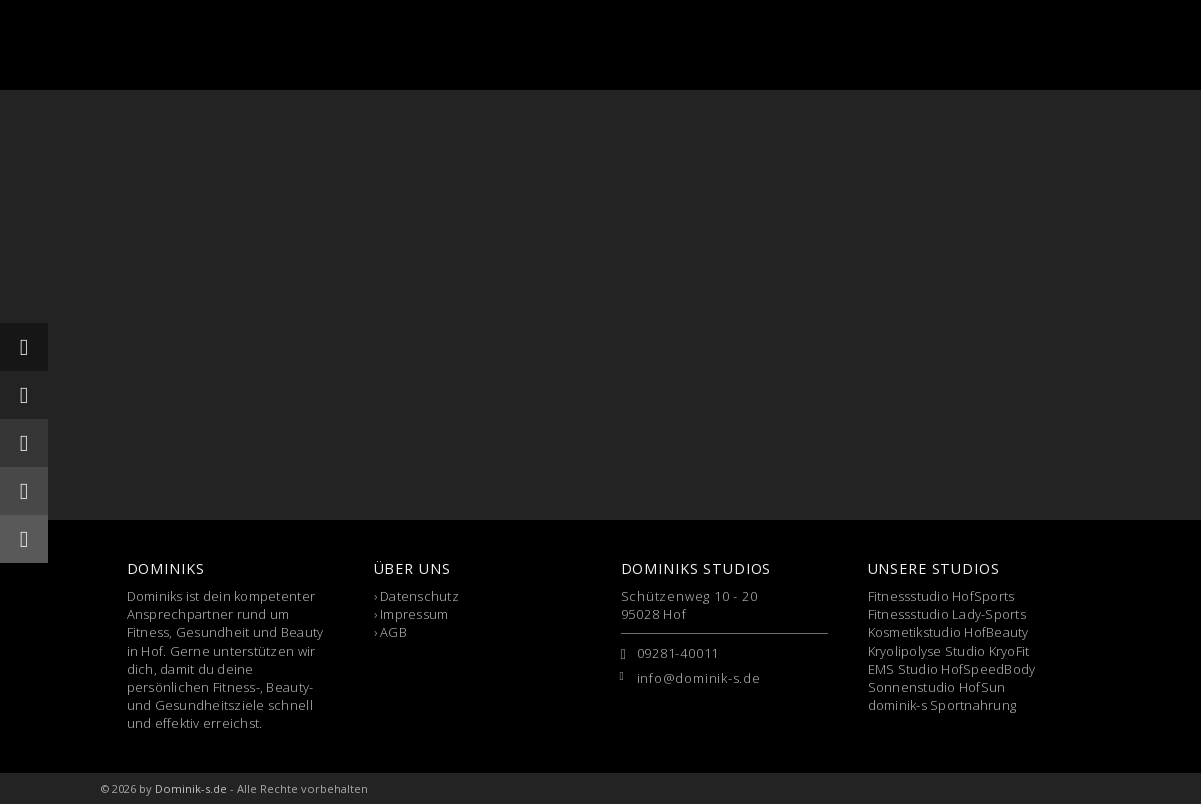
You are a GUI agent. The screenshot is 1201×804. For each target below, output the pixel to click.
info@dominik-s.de (699, 678)
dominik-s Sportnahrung (942, 705)
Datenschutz (419, 596)
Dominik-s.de (191, 788)
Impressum (414, 614)
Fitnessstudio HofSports (941, 596)
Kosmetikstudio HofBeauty (948, 632)
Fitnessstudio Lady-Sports (947, 614)
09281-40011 (678, 653)
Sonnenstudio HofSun (937, 687)
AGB (393, 632)
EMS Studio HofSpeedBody (952, 669)
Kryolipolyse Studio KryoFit (949, 651)
